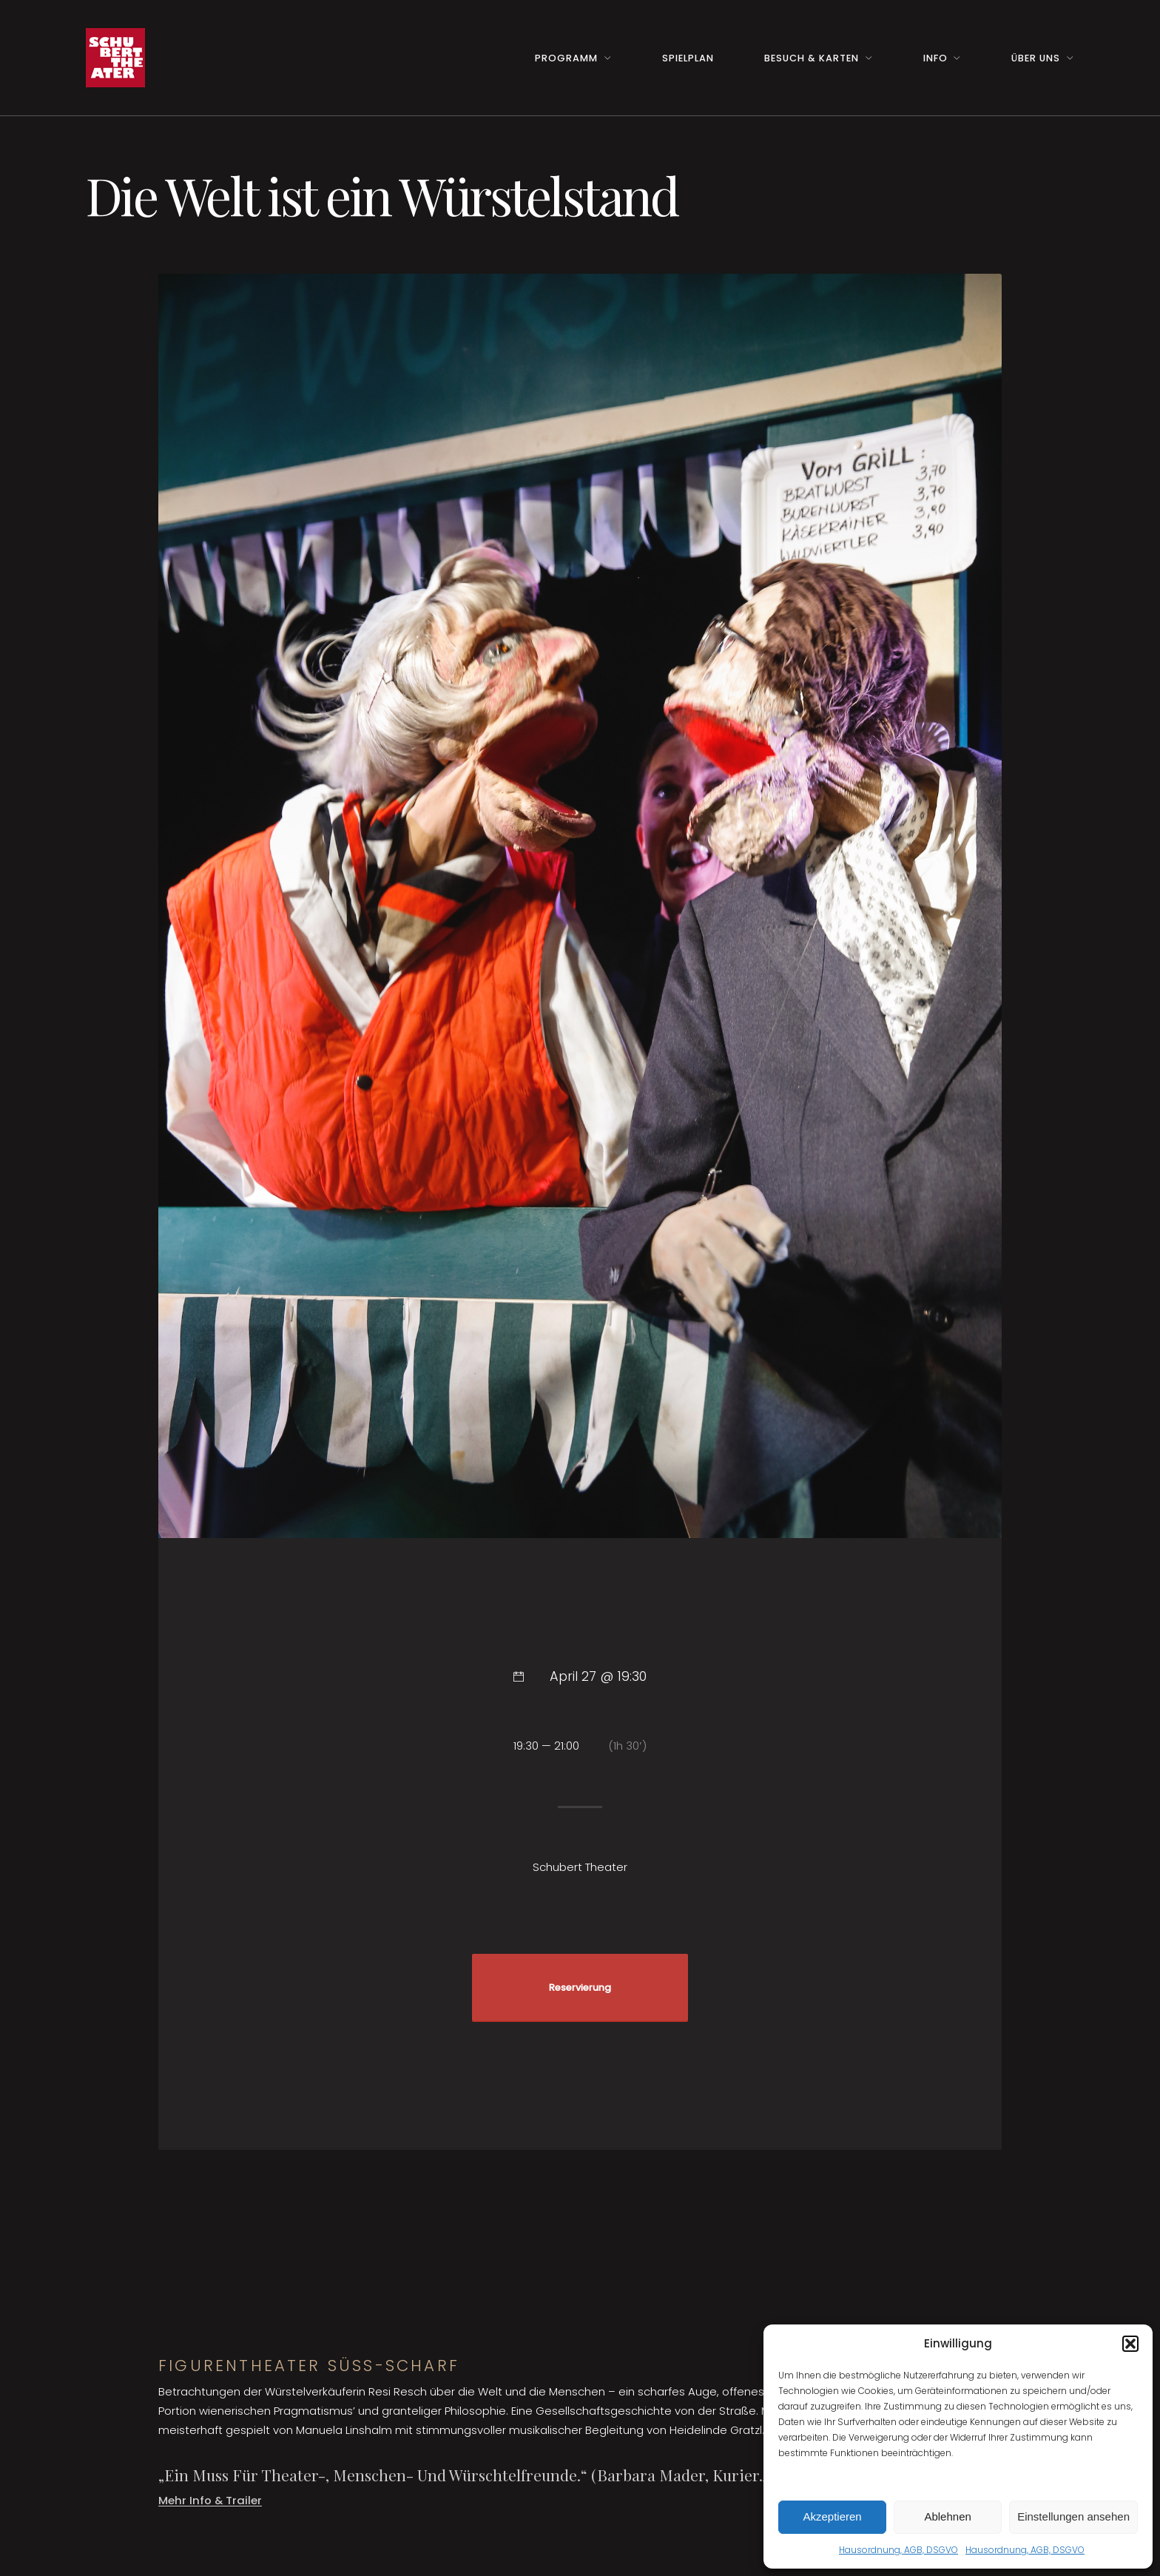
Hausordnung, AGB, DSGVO (898, 2549)
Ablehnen (947, 2516)
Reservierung (580, 1987)
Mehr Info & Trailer (210, 2500)
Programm (566, 58)
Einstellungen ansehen (1073, 2516)
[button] (1130, 2343)
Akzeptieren (832, 2516)
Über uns (1035, 58)
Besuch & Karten (811, 58)
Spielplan (688, 58)
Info (935, 58)
